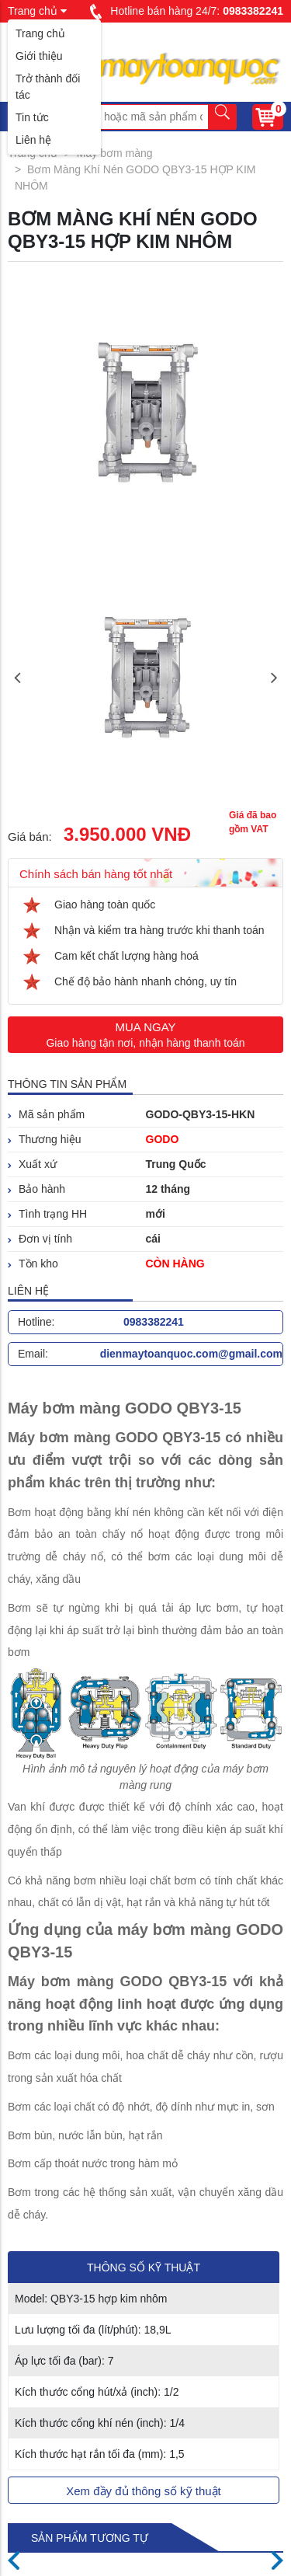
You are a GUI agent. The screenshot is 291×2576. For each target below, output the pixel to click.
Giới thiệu (39, 56)
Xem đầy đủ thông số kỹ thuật (143, 2491)
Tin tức (32, 117)
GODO (162, 1139)
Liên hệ (33, 140)
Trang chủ (40, 33)
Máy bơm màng (115, 153)
